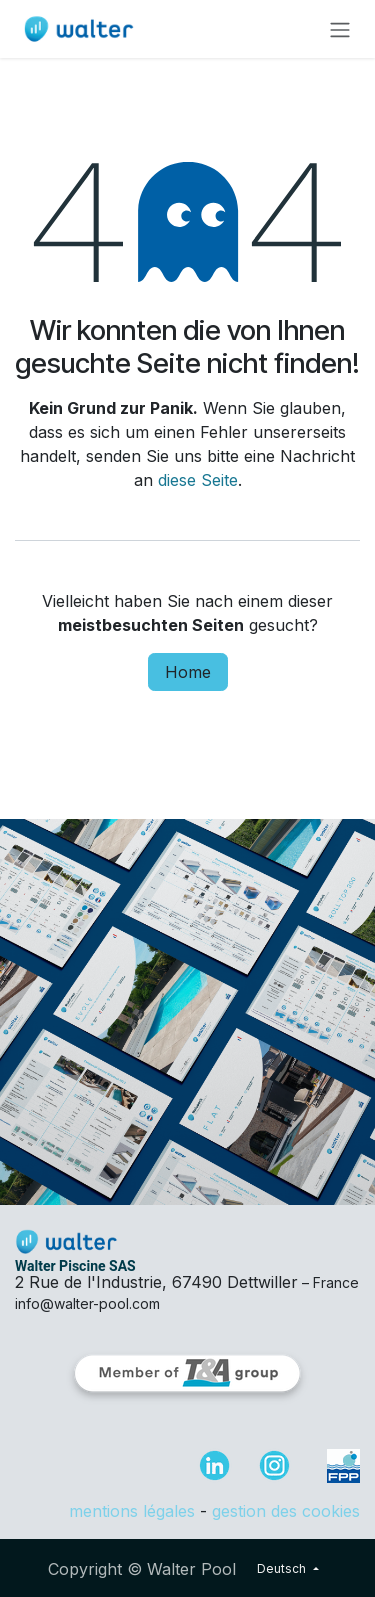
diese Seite (198, 480)
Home (188, 672)
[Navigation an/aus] (340, 29)
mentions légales (132, 1511)
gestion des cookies (286, 1511)
